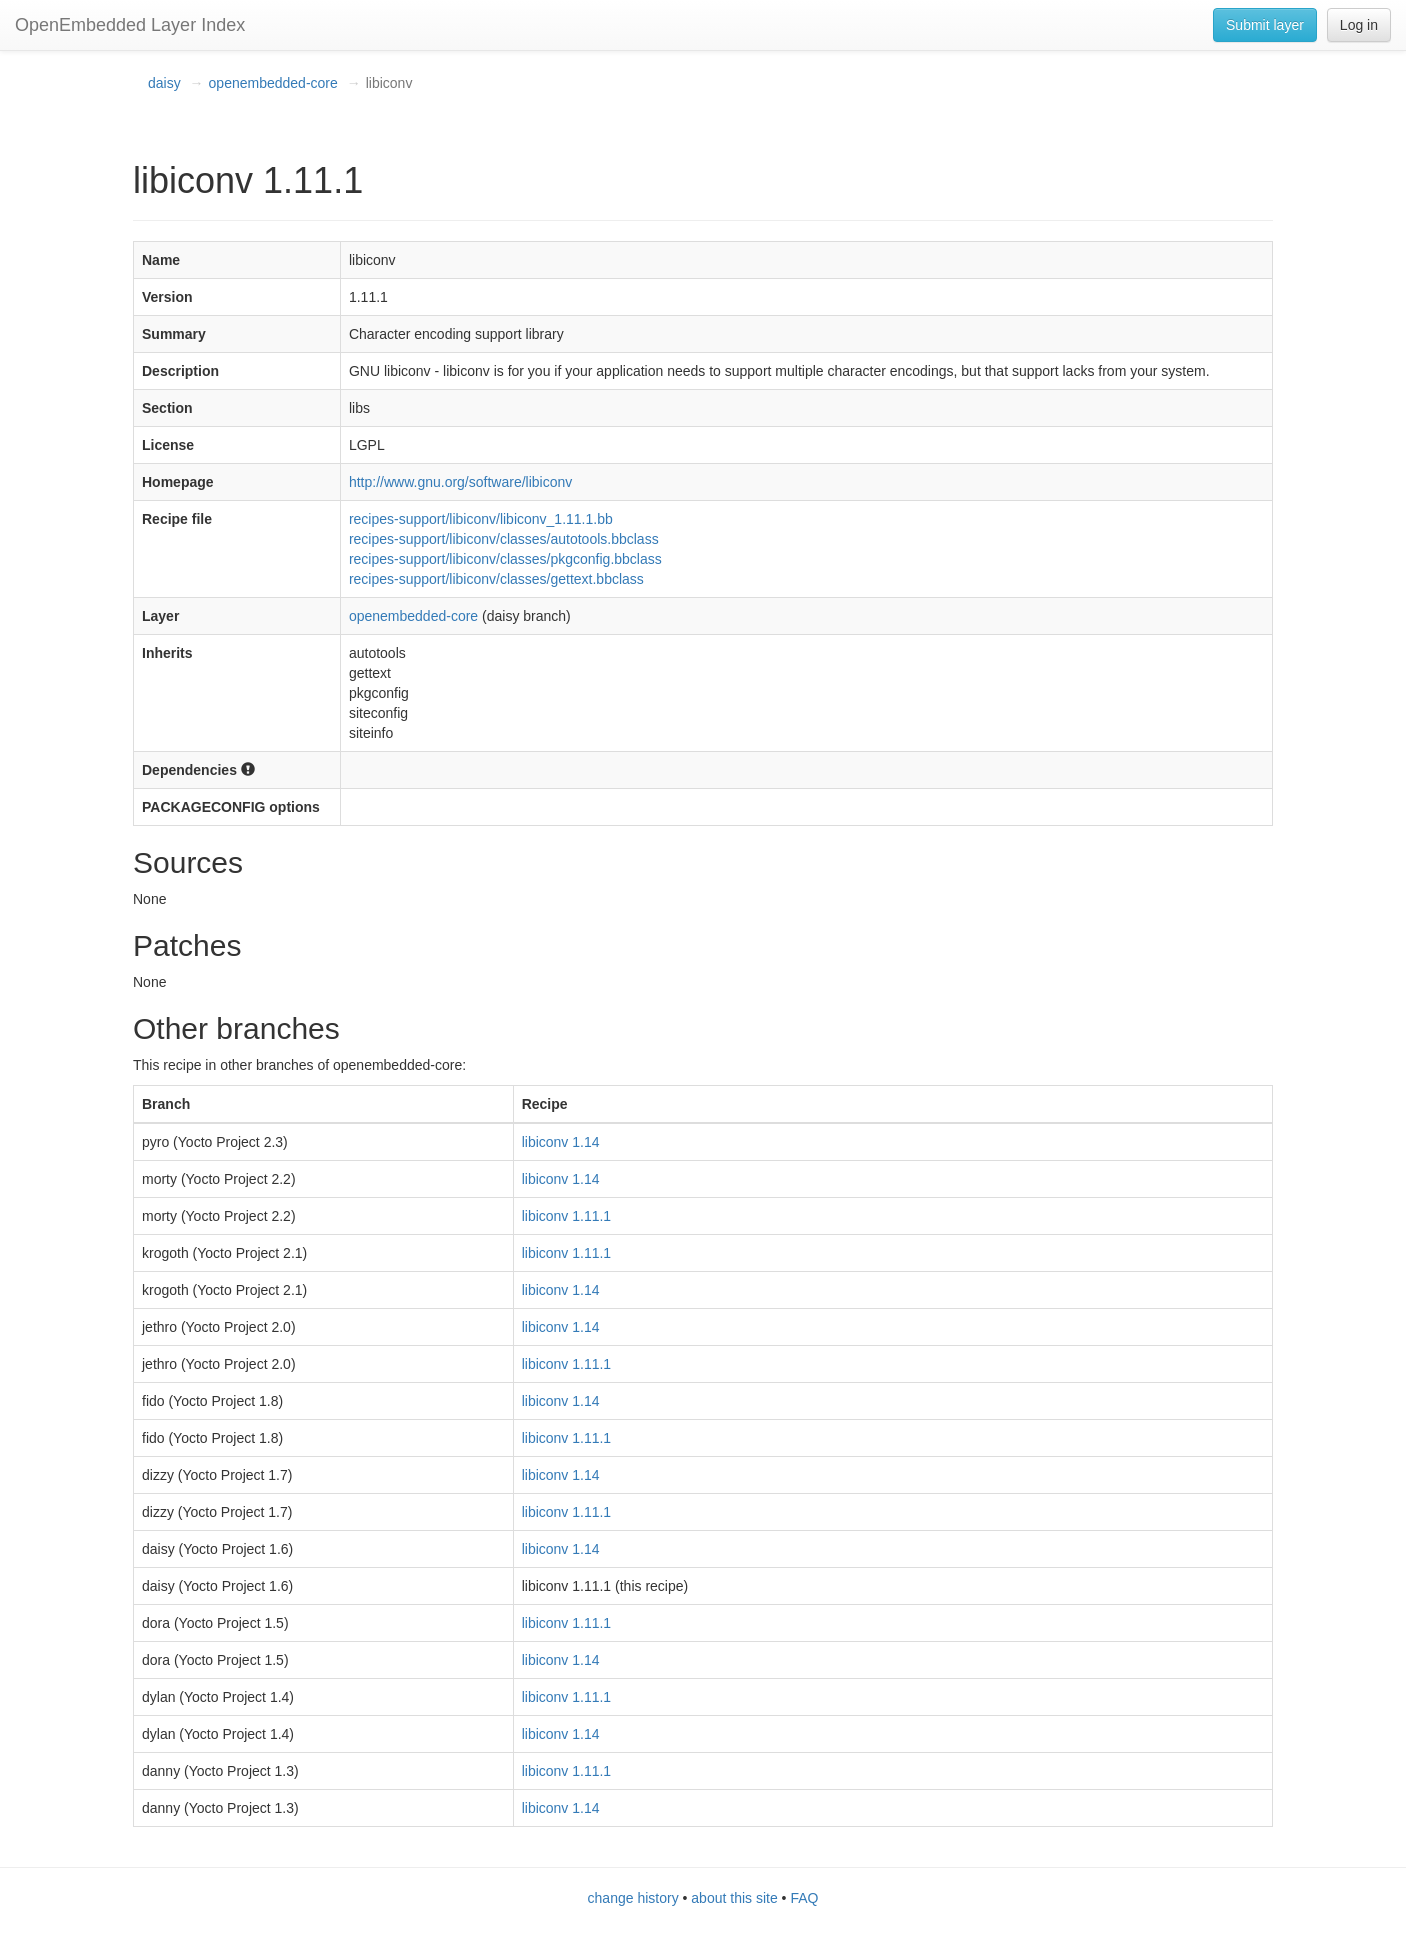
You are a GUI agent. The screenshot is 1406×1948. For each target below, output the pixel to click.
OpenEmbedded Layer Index (130, 25)
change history (633, 1898)
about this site (734, 1898)
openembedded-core (273, 83)
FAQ (804, 1898)
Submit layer (1265, 25)
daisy (164, 83)
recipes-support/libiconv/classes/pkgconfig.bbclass (505, 559)
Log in (1359, 25)
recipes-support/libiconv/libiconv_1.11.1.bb (481, 519)
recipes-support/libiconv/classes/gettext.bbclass (496, 579)
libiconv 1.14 (561, 1142)
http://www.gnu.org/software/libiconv (460, 482)
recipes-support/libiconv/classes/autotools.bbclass (504, 539)
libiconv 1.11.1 (567, 1216)
